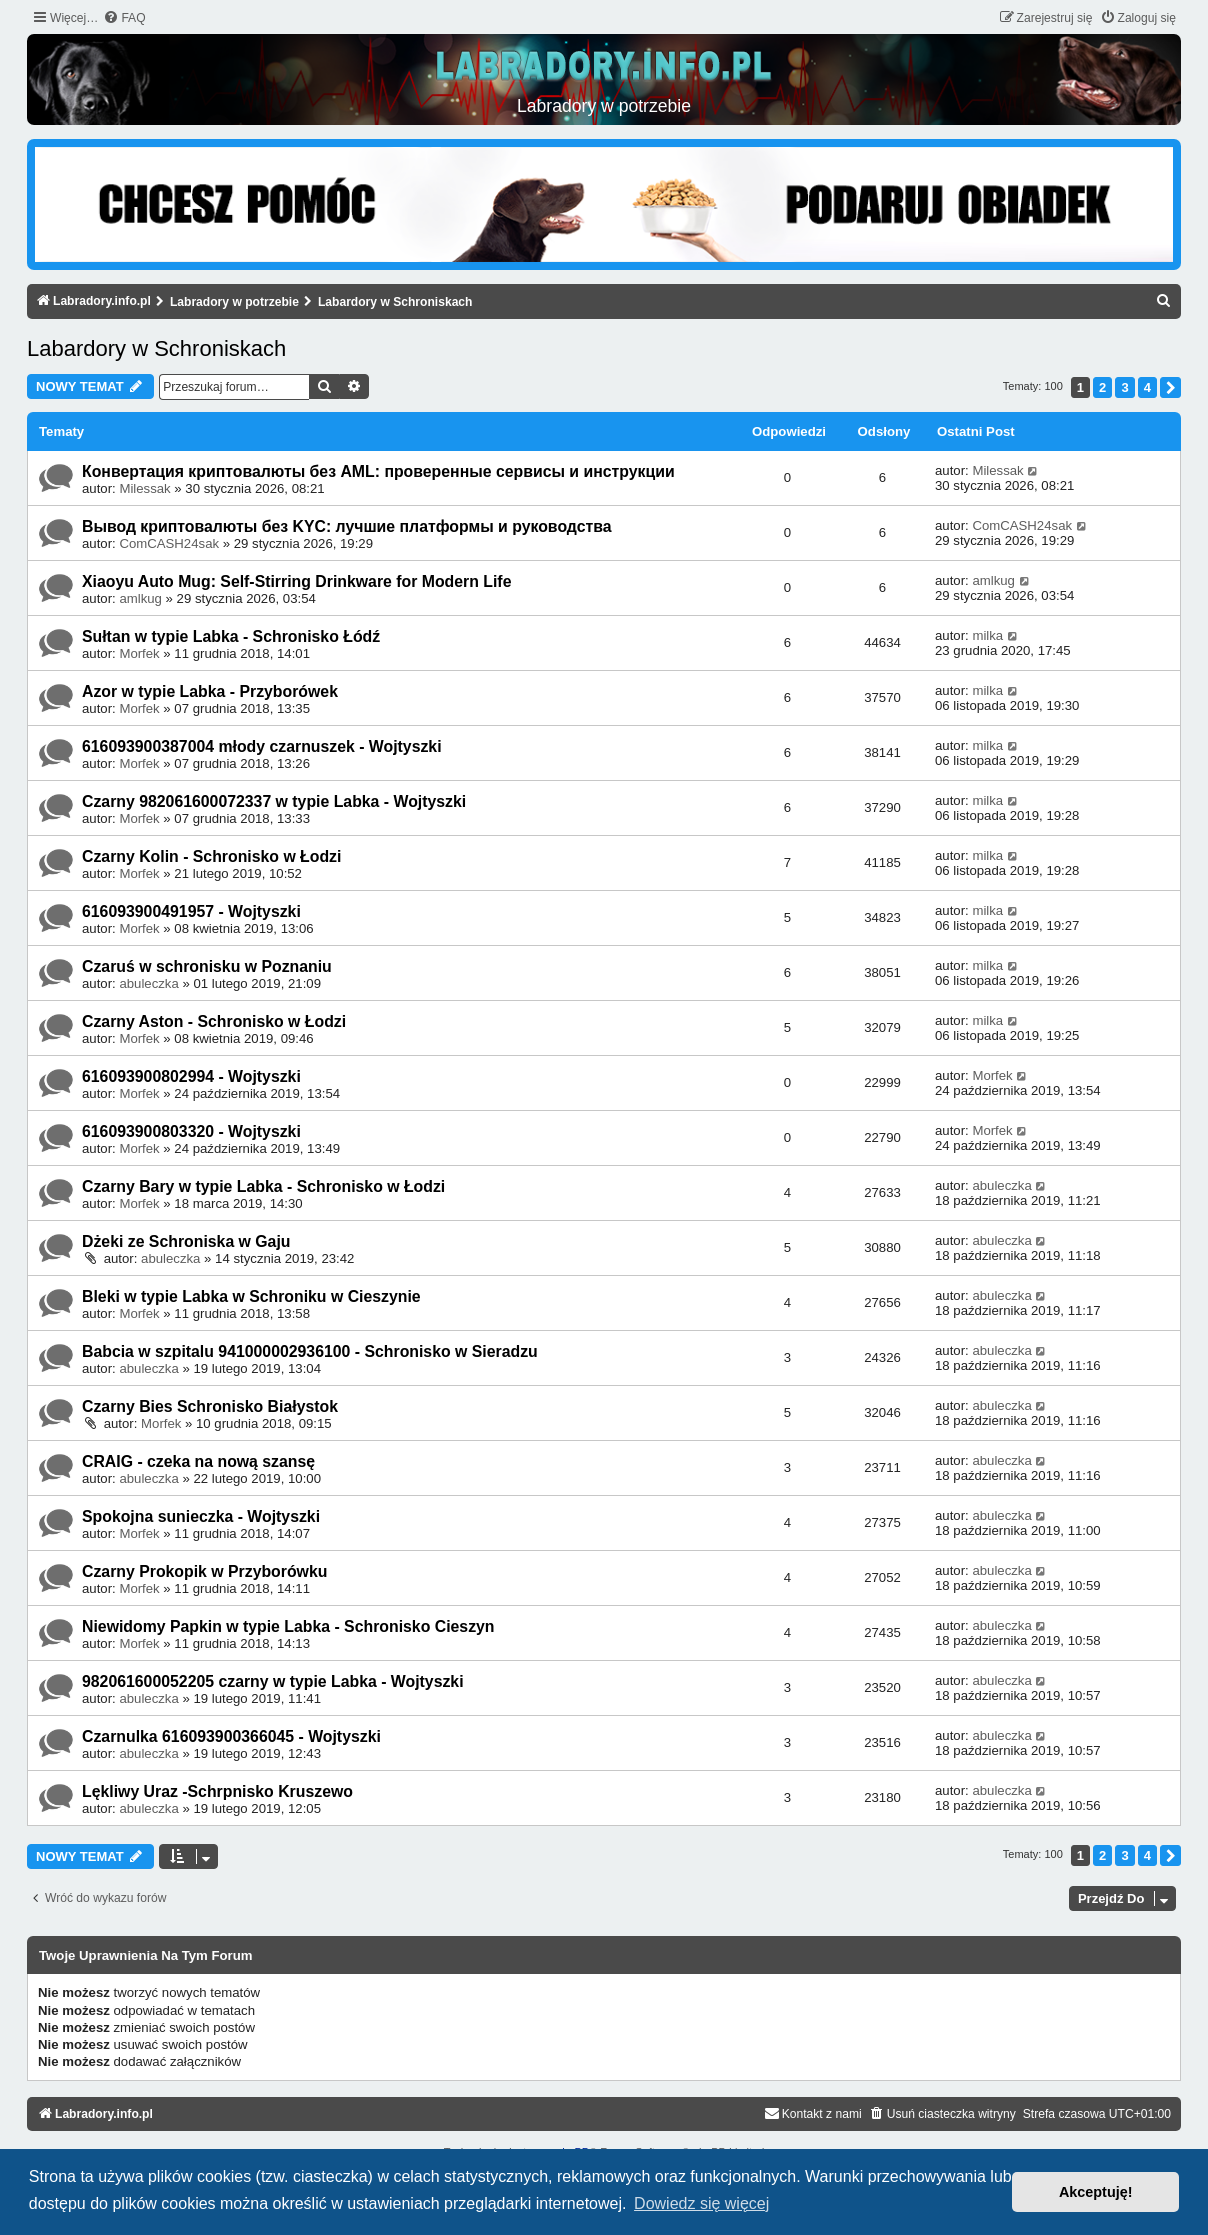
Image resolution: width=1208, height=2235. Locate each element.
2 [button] (1102, 387)
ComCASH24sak (169, 543)
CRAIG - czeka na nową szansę (198, 1461)
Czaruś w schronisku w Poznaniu (207, 966)
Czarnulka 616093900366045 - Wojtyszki (231, 1736)
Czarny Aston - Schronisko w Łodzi (214, 1021)
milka (987, 635)
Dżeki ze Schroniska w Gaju (186, 1241)
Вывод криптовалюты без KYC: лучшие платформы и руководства (347, 526)
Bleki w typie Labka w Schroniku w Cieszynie (251, 1296)
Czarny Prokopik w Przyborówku (204, 1571)
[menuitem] (124, 18)
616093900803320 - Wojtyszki (191, 1131)
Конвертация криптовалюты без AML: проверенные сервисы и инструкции (378, 471)
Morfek (139, 653)
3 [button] (1124, 387)
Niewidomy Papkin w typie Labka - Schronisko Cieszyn (288, 1626)
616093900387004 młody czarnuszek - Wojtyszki (262, 746)
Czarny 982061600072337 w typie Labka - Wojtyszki (274, 801)
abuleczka (148, 983)
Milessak (144, 488)
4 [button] (1147, 387)
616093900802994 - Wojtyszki (191, 1076)
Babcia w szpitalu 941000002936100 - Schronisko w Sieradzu (310, 1351)
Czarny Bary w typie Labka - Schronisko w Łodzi (263, 1186)
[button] (1170, 387)
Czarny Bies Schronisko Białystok (210, 1406)
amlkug (140, 598)
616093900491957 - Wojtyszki (191, 911)
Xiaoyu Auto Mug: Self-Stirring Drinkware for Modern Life (296, 581)
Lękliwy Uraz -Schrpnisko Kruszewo (217, 1791)
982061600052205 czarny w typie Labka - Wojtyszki (273, 1681)
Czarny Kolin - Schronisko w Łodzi (211, 856)
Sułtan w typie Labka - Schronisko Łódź (231, 636)
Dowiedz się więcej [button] (701, 2203)
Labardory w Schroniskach (156, 348)
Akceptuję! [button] (1096, 2192)
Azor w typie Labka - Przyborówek (210, 691)
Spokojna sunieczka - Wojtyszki (201, 1516)
